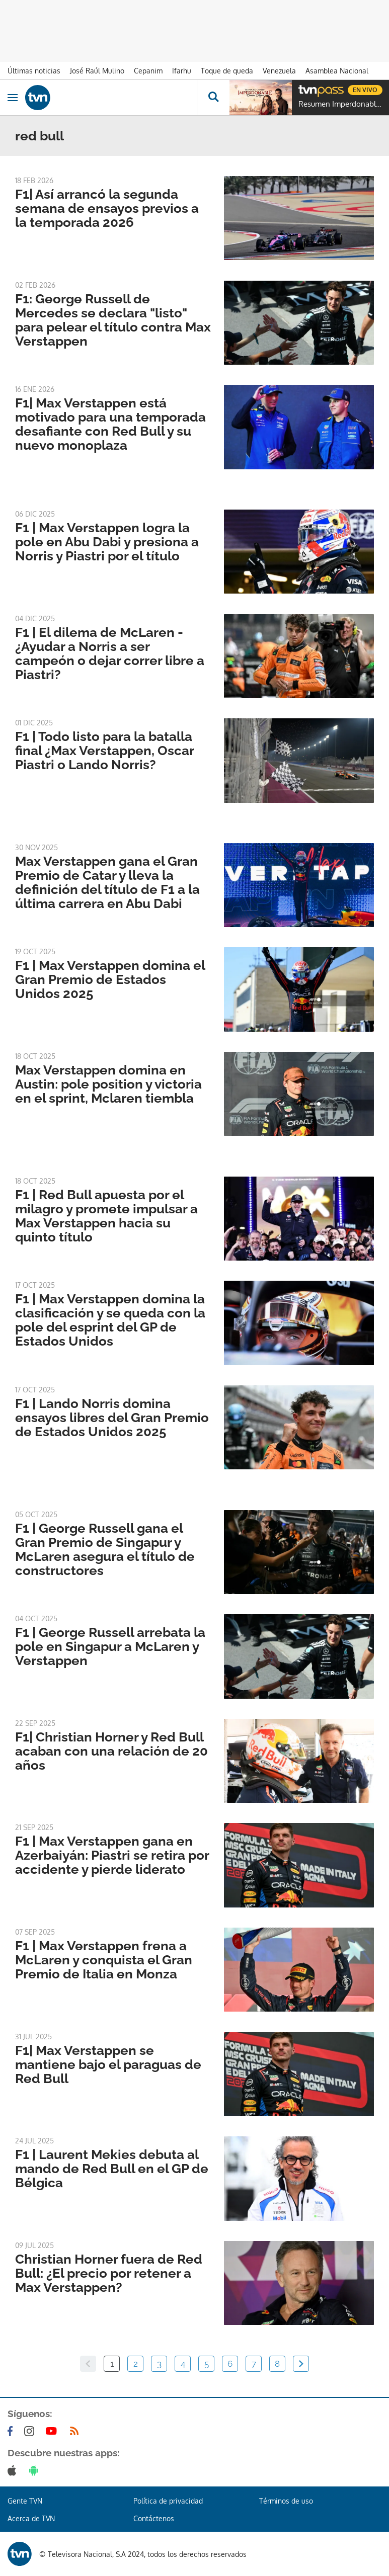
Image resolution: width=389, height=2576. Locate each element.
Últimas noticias (34, 70)
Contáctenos (153, 2518)
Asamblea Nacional (336, 70)
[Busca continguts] (213, 97)
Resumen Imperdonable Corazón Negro (341, 104)
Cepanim (148, 70)
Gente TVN (25, 2501)
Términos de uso (286, 2501)
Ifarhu (181, 70)
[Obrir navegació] (12, 98)
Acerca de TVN (31, 2518)
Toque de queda (227, 70)
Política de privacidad (168, 2501)
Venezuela (279, 70)
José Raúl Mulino (97, 70)
